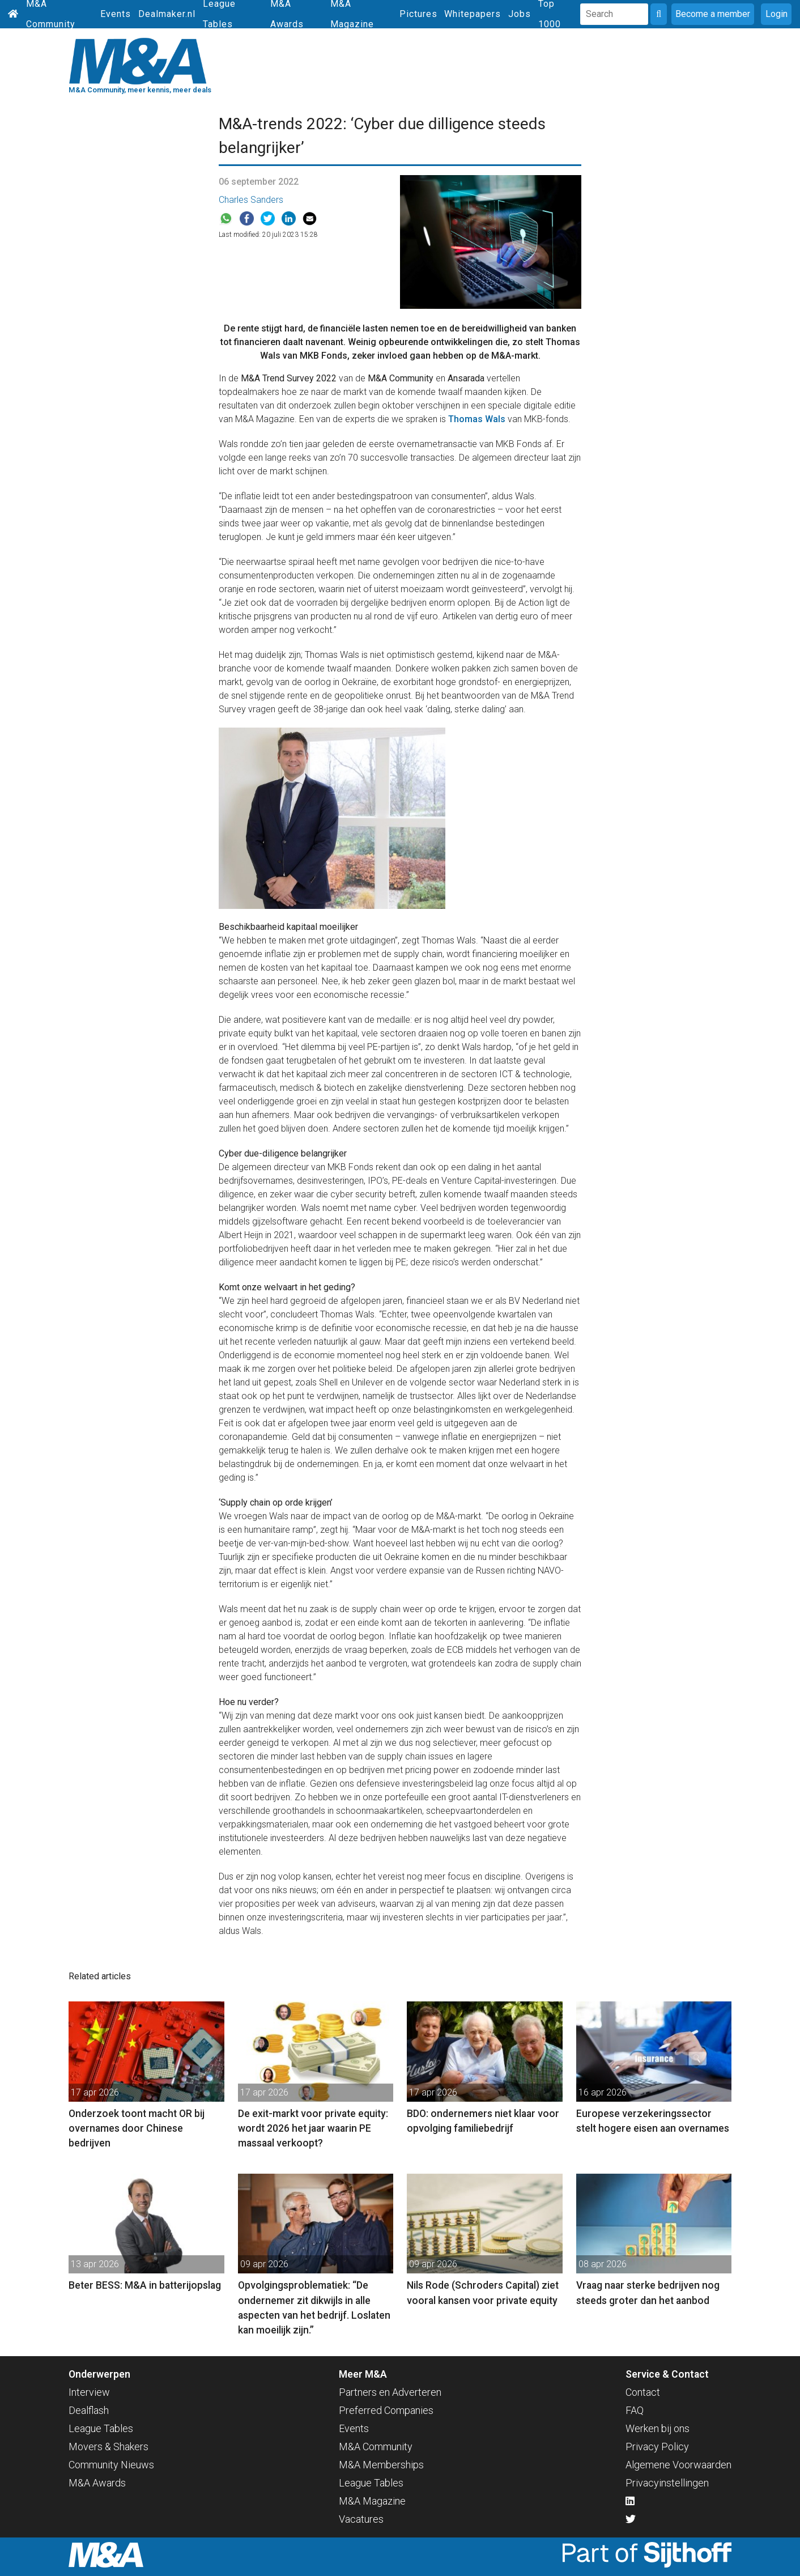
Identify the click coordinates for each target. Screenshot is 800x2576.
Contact (642, 2392)
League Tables (101, 2428)
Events (115, 13)
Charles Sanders (251, 199)
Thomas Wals (476, 419)
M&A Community (375, 2446)
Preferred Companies (386, 2410)
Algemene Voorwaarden (678, 2465)
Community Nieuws (111, 2465)
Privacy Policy (657, 2446)
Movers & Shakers (108, 2446)
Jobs (519, 13)
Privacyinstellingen (667, 2483)
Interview (89, 2392)
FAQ (634, 2410)
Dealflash (89, 2410)
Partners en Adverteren (390, 2392)
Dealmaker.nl (166, 13)
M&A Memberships (381, 2465)
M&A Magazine (372, 2501)
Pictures (418, 13)
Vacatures (361, 2519)
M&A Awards (97, 2483)
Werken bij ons (657, 2428)
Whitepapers (472, 13)
